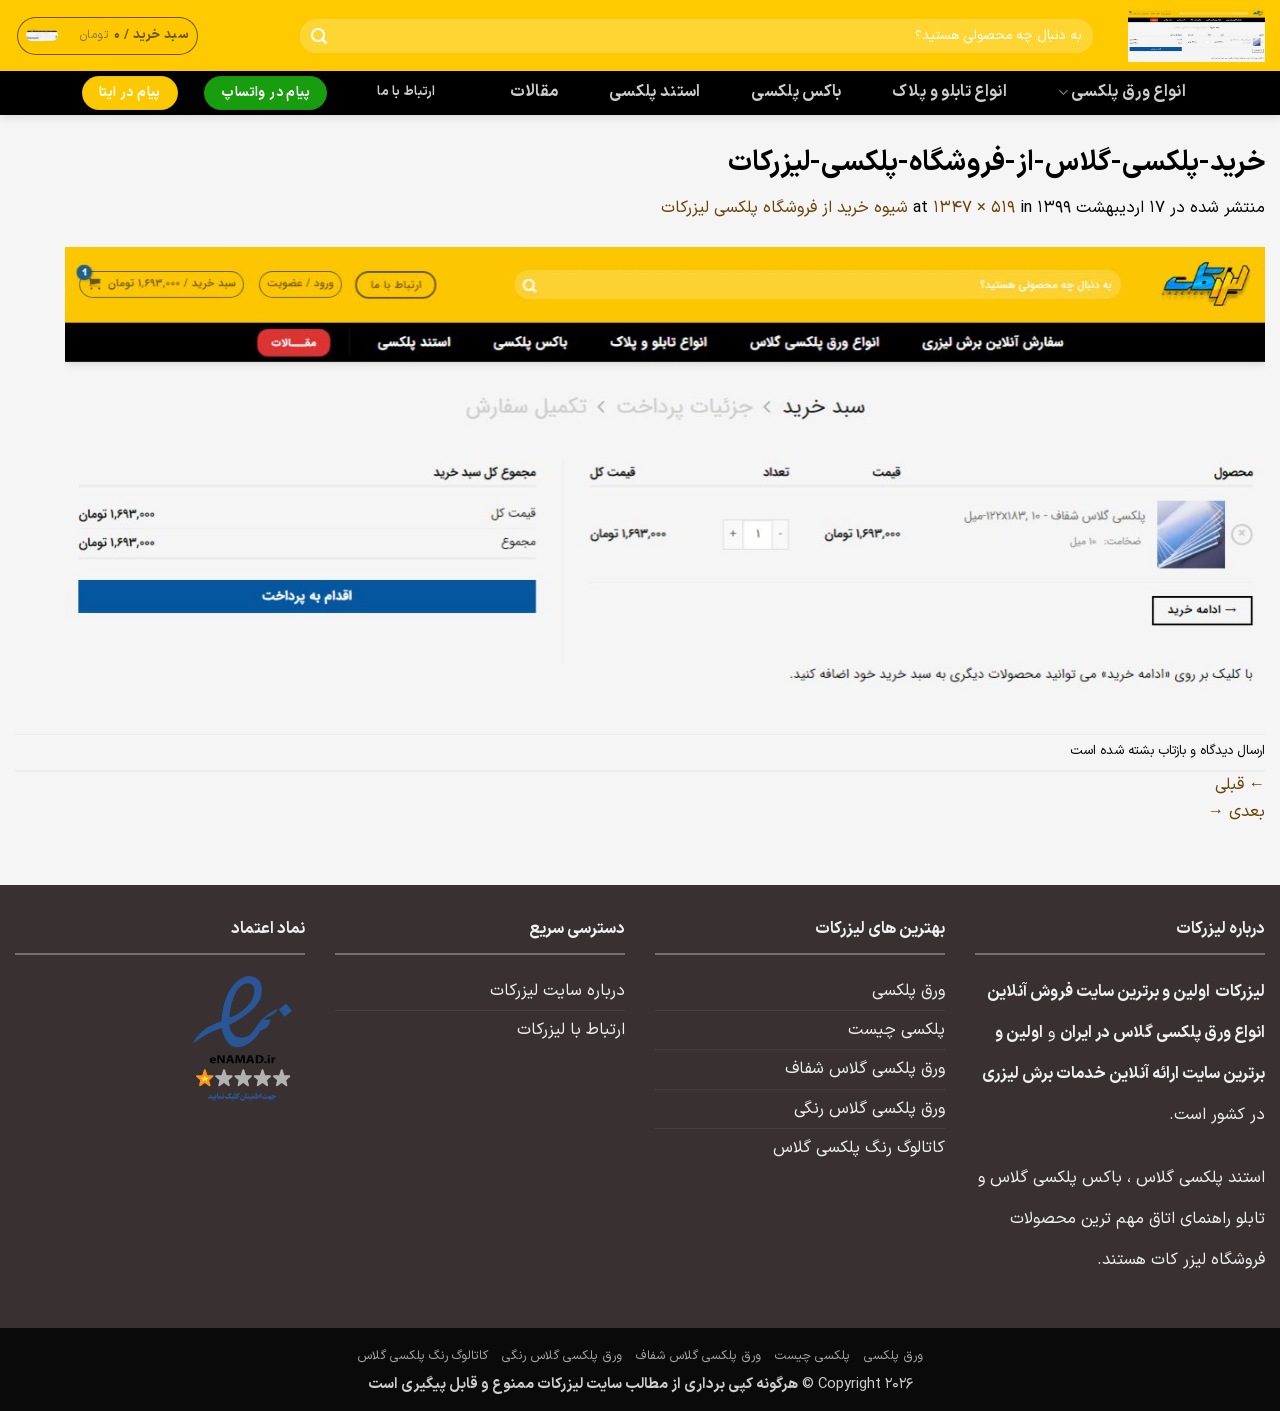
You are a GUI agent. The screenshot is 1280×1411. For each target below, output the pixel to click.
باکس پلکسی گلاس (1056, 1178)
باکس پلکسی (796, 92)
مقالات (534, 92)
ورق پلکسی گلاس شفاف (865, 1069)
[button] (108, 35)
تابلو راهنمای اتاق (1207, 1219)
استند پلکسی (655, 92)
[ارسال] (319, 36)
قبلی (1240, 785)
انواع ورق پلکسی (1122, 92)
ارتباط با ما (406, 92)
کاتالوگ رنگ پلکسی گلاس (859, 1148)
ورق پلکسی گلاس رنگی (869, 1109)
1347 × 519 (974, 208)
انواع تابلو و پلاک (949, 92)
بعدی (1236, 812)
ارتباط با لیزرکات (571, 1030)
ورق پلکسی (908, 991)
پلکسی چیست (896, 1030)
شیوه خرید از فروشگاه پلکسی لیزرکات (784, 208)
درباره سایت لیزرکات (557, 991)
